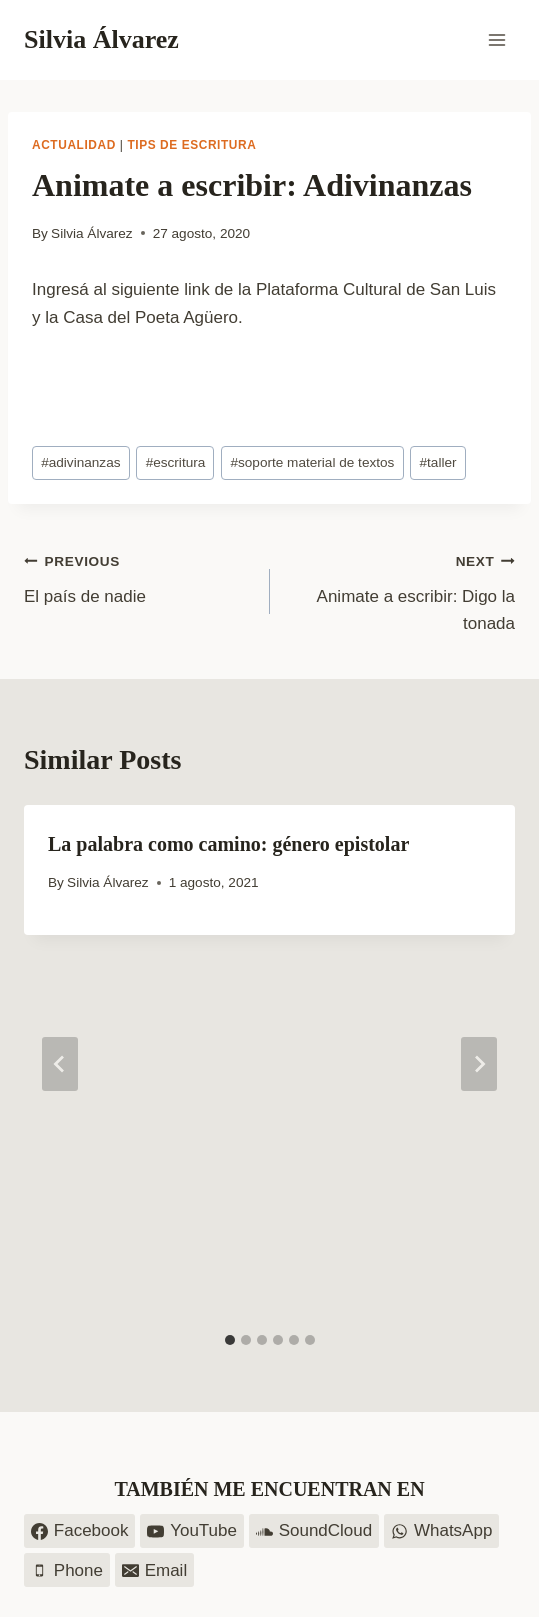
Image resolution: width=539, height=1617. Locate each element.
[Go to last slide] (60, 1064)
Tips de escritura (191, 145)
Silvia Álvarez (92, 233)
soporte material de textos (312, 462)
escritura (176, 462)
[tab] (230, 1340)
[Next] (479, 1064)
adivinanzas (80, 462)
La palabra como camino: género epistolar (228, 844)
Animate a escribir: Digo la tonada (401, 590)
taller (438, 462)
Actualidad (74, 145)
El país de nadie (138, 576)
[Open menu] (496, 39)
